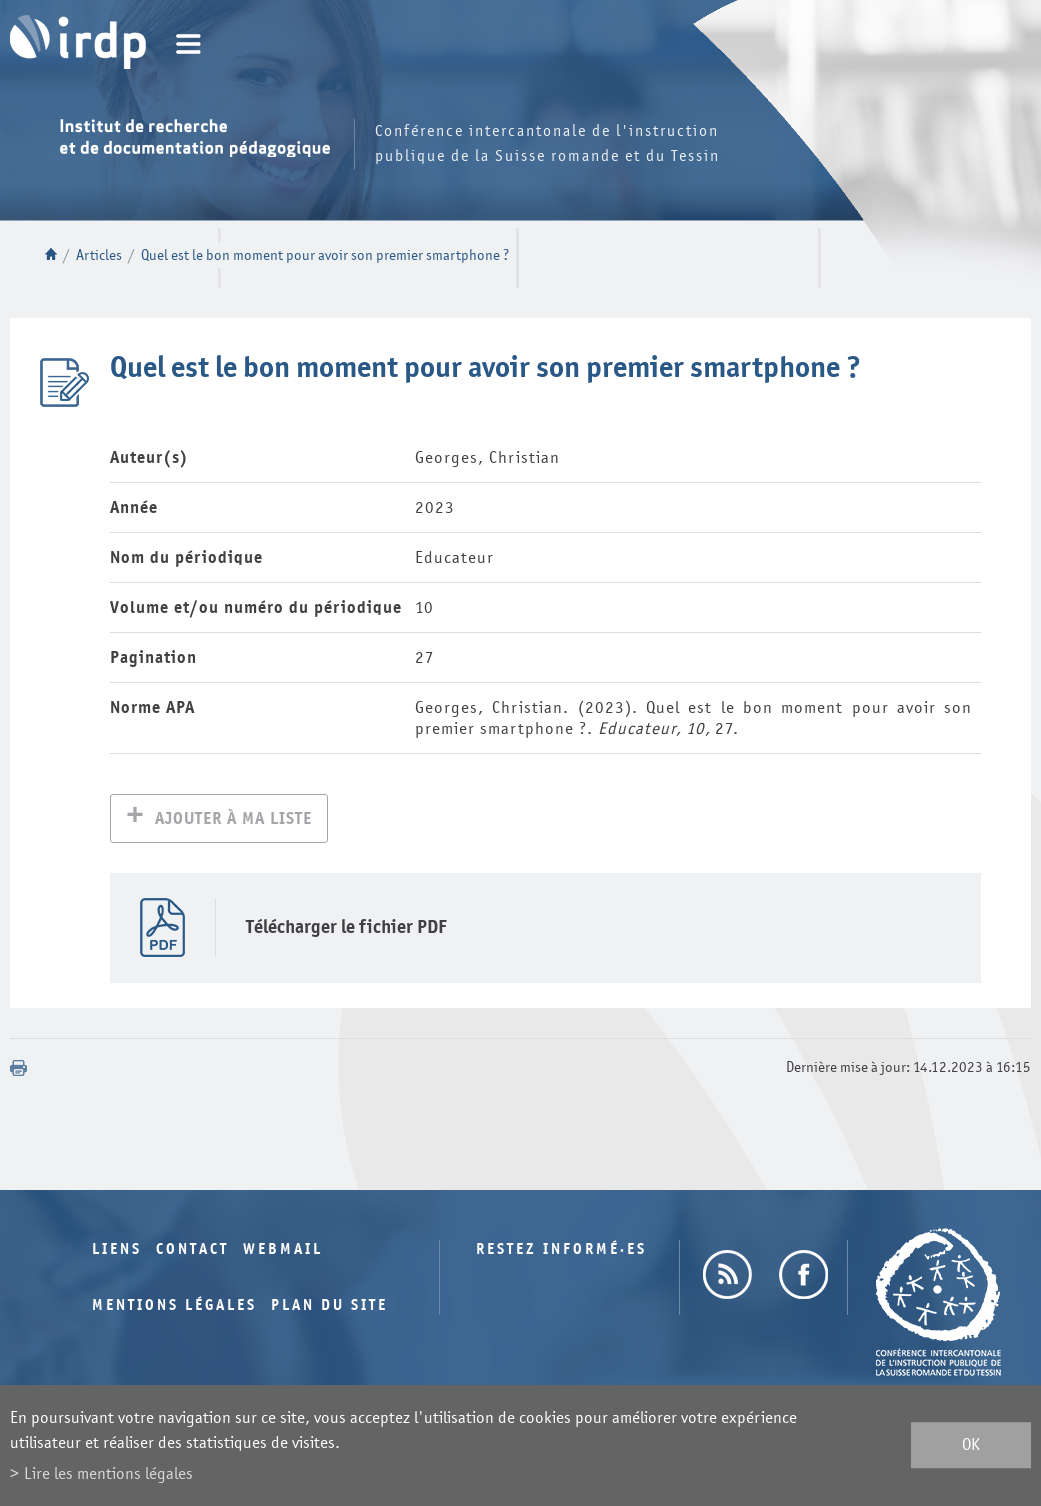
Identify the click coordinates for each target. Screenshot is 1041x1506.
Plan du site (329, 1307)
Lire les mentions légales (108, 1473)
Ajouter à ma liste (233, 820)
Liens (117, 1251)
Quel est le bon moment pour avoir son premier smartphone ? (325, 255)
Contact (192, 1251)
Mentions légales (174, 1307)
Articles (99, 255)
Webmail (283, 1251)
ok (971, 1445)
